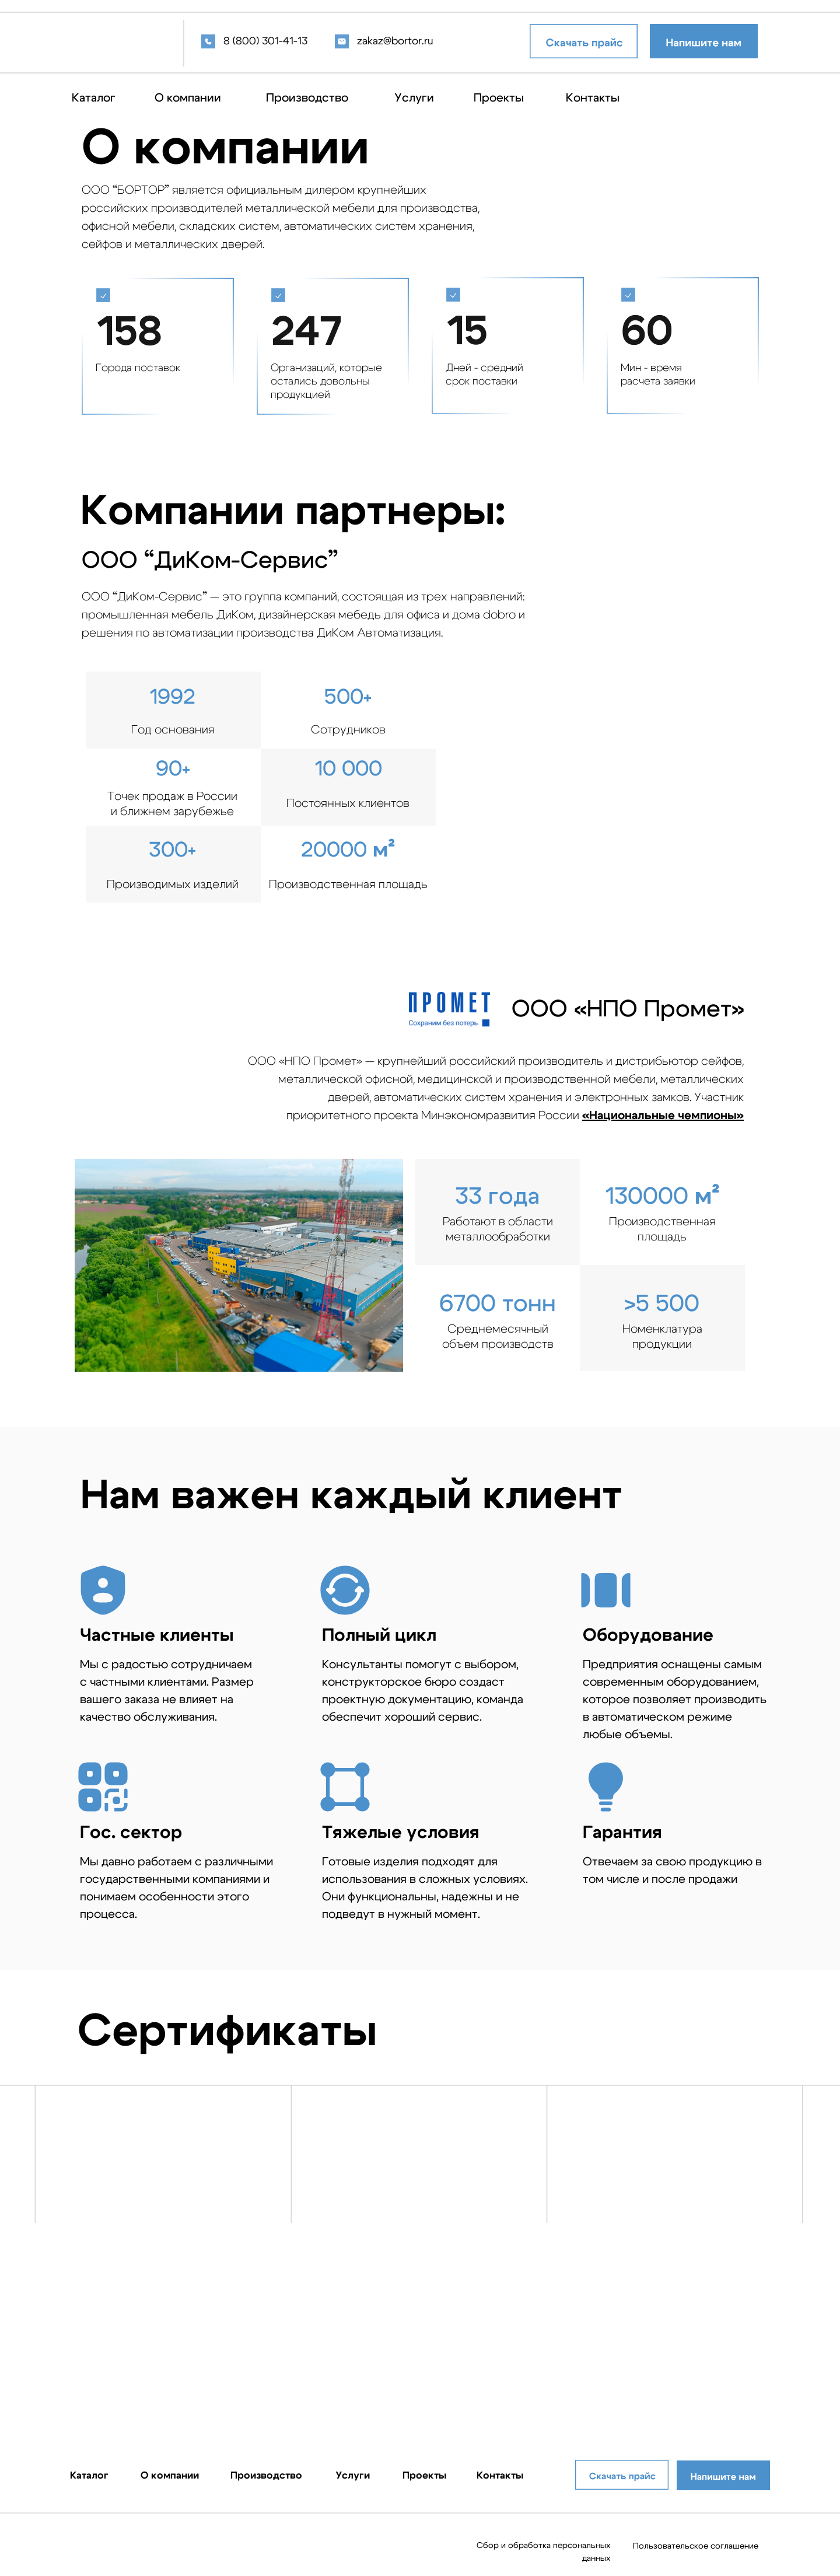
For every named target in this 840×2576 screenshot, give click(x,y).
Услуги (414, 98)
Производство (307, 98)
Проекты (499, 98)
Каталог (94, 98)
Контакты (593, 98)
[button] (704, 41)
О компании (188, 98)
